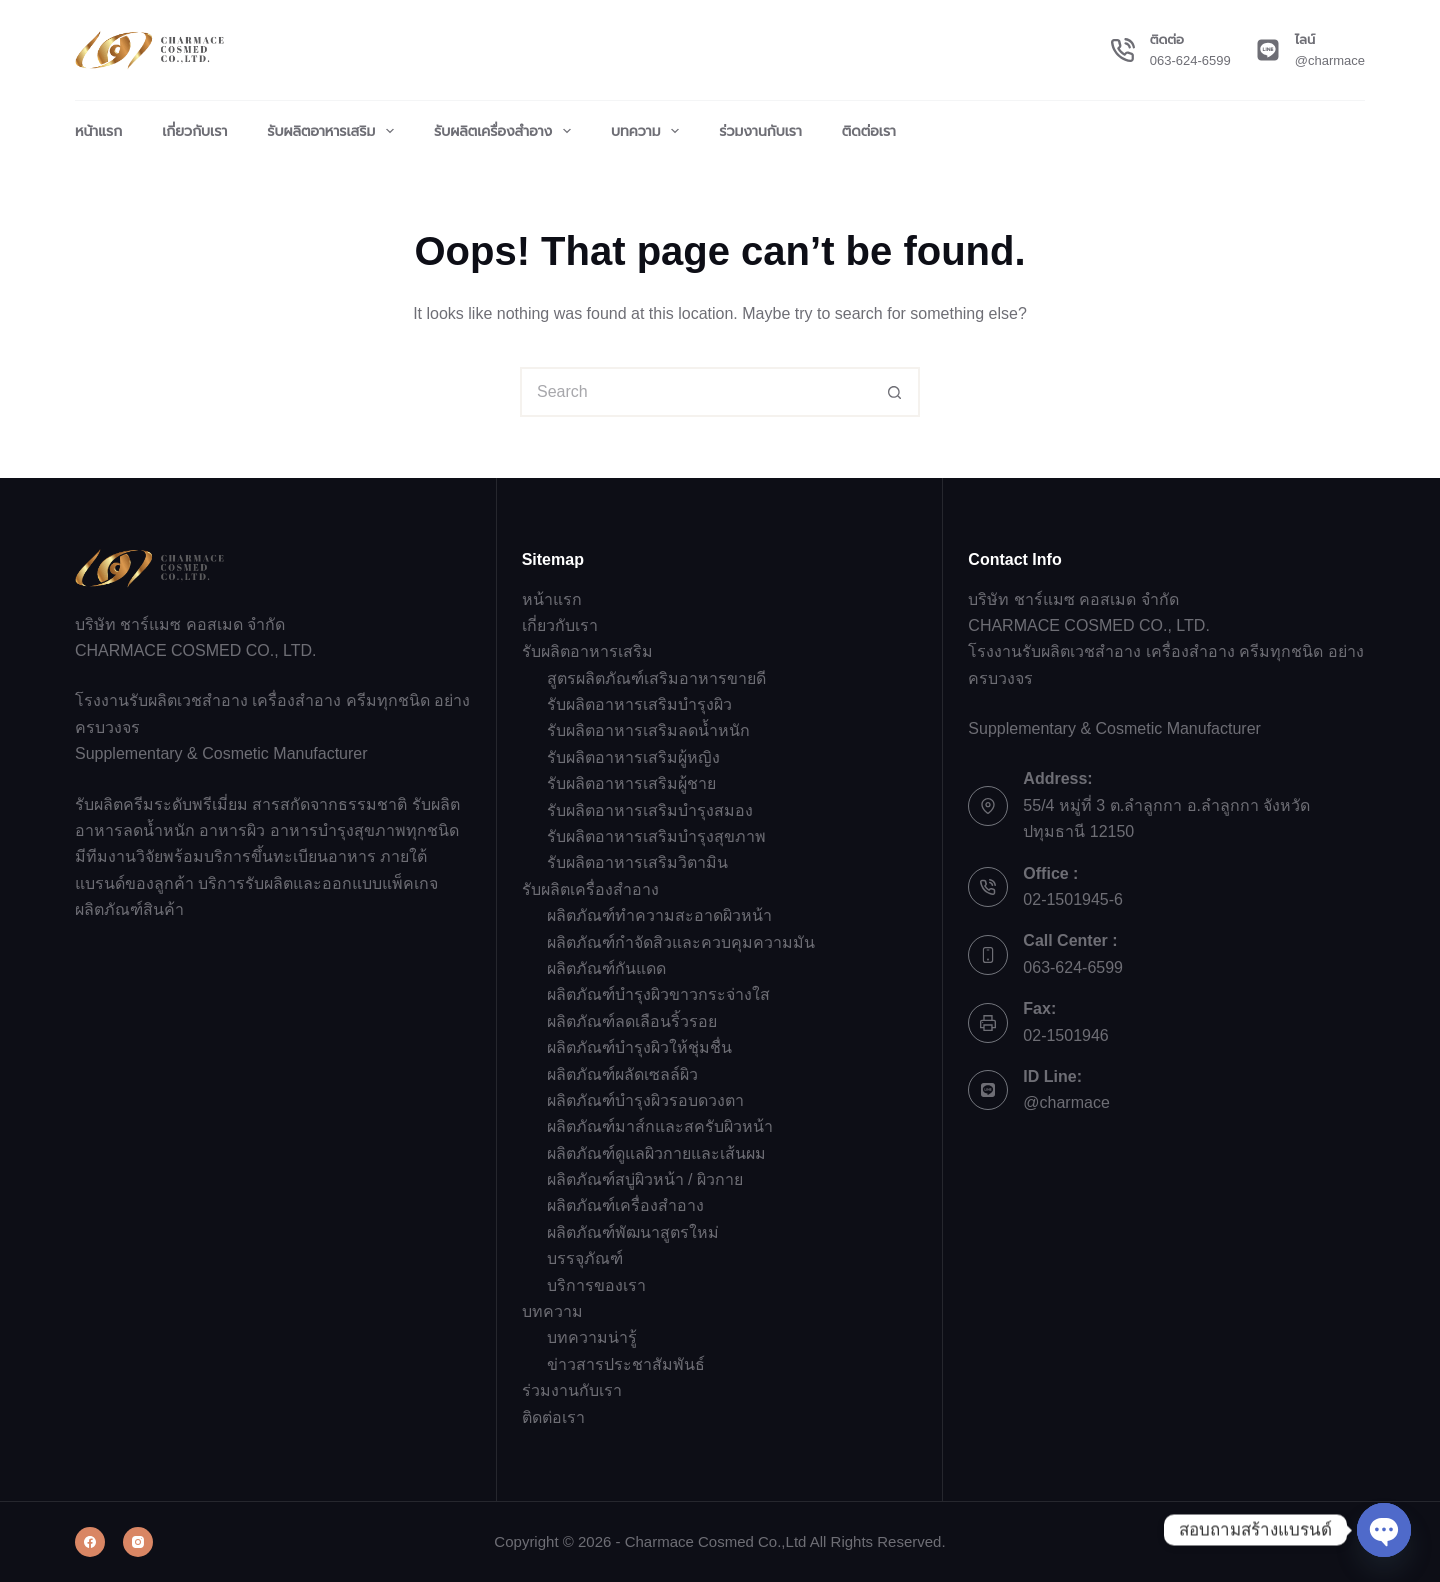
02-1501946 (1065, 1035)
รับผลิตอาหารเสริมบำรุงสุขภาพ (656, 836)
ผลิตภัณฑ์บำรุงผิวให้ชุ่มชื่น (639, 1047)
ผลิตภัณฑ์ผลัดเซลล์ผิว (622, 1074)
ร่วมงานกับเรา (760, 131)
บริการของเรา (596, 1285)
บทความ (649, 131)
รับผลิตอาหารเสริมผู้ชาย (631, 783)
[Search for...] (695, 392)
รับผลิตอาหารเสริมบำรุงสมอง (650, 810)
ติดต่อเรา (869, 131)
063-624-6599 (1190, 60)
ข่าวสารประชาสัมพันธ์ (626, 1364)
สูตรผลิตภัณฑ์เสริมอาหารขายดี (656, 678)
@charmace (1330, 60)
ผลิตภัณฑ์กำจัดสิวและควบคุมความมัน (681, 942)
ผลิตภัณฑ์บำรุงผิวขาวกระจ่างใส (658, 994)
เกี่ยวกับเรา (194, 131)
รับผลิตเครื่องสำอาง (506, 131)
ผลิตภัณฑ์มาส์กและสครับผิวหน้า (660, 1126)
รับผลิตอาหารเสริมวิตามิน (637, 862)
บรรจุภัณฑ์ (585, 1258)
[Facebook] (90, 1542)
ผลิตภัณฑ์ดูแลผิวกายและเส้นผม (656, 1153)
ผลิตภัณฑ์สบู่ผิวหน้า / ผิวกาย (645, 1179)
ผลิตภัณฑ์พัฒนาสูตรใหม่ (633, 1232)
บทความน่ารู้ (592, 1337)
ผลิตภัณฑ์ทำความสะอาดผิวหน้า (659, 915)
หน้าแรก (98, 131)
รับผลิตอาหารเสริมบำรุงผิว (639, 704)
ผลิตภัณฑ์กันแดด (606, 968)
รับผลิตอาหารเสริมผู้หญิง (633, 757)
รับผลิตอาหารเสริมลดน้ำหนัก (648, 730)
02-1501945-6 (1073, 899)
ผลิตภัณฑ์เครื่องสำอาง (625, 1205)
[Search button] (895, 392)
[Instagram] (138, 1542)
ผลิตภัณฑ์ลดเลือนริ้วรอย (632, 1021)
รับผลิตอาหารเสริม (334, 131)
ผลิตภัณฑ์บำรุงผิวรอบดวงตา (645, 1100)
